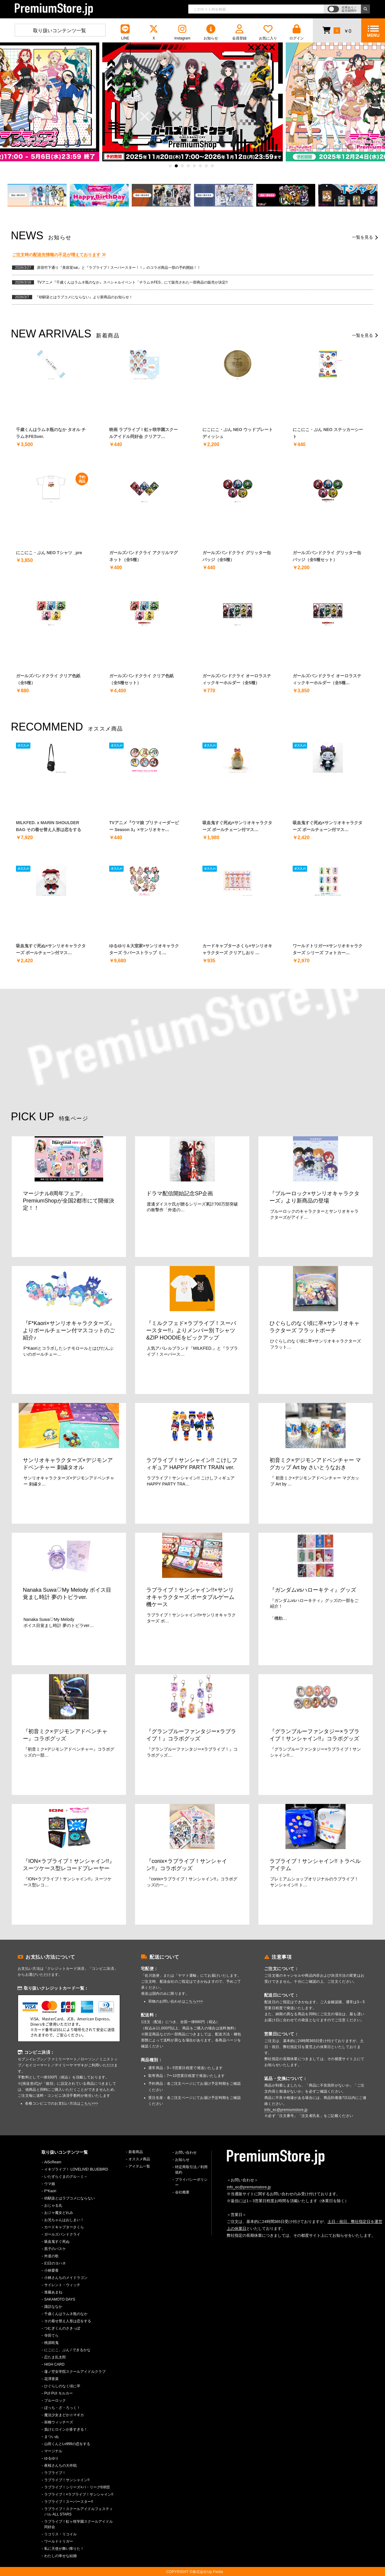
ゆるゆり (51, 2458)
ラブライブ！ (55, 2473)
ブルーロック (55, 2400)
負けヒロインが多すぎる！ (66, 2429)
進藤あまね (53, 2292)
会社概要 (182, 2192)
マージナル (53, 2451)
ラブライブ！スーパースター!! (68, 2502)
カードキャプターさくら (64, 2227)
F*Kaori (50, 2191)
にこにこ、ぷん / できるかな (67, 2350)
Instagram (182, 32)
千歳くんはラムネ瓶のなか (66, 2314)
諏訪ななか (53, 2306)
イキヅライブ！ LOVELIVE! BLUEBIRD (76, 2169)
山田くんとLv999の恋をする (67, 2444)
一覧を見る (362, 237)
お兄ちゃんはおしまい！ (64, 2220)
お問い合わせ (186, 2152)
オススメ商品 (139, 2159)
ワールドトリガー (58, 2541)
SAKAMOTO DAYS (59, 2299)
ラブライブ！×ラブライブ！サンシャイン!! (78, 2494)
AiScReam (52, 2162)
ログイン (297, 32)
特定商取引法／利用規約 (191, 2169)
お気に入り (268, 32)
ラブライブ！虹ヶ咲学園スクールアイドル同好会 (78, 2524)
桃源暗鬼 (51, 2343)
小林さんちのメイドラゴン (66, 2278)
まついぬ (51, 2437)
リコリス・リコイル (60, 2534)
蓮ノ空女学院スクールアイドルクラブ (75, 2372)
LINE (125, 32)
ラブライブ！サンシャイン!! (67, 2480)
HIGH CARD (54, 2364)
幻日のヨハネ (55, 2263)
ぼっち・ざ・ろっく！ (62, 2408)
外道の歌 (51, 2256)
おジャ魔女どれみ (58, 2213)
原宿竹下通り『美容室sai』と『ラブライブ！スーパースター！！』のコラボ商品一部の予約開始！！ (118, 267)
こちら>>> (89, 2103)
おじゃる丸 (53, 2205)
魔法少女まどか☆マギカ (64, 2415)
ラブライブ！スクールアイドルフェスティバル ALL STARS (78, 2511)
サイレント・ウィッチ (62, 2285)
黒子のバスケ (55, 2249)
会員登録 (239, 32)
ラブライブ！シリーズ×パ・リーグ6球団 (77, 2487)
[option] (192, 101)
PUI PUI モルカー (58, 2393)
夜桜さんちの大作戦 (60, 2465)
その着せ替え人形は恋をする (67, 2321)
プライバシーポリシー (191, 2182)
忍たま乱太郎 (55, 2357)
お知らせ (211, 32)
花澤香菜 (51, 2379)
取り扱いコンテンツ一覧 (59, 30)
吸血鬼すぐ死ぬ (56, 2241)
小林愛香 (51, 2270)
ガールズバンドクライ (62, 2234)
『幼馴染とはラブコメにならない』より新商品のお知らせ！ (84, 297)
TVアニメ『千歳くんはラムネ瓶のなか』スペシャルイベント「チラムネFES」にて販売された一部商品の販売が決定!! (132, 282)
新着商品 (135, 2152)
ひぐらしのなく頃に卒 (62, 2386)
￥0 (336, 30)
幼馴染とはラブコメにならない (69, 2198)
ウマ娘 (49, 2184)
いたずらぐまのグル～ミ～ (66, 2176)
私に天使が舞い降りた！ (64, 2549)
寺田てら (51, 2335)
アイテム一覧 (139, 2166)
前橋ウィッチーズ (58, 2422)
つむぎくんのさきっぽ (62, 2328)
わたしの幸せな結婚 (60, 2556)
